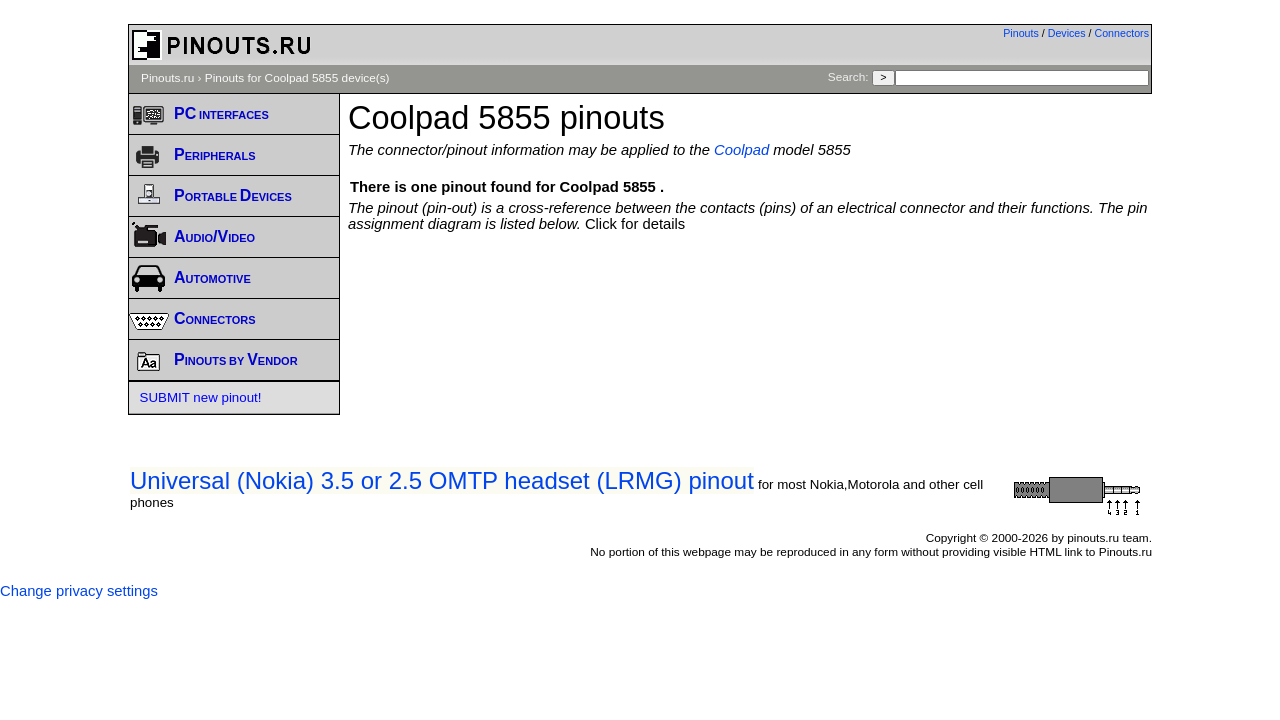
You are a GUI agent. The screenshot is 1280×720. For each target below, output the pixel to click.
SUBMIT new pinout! (201, 397)
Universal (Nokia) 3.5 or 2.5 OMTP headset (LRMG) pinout (442, 480)
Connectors (1122, 33)
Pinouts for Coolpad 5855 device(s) (297, 78)
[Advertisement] (750, 287)
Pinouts (1021, 33)
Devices (1067, 33)
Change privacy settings (79, 591)
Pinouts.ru (167, 78)
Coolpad (741, 150)
